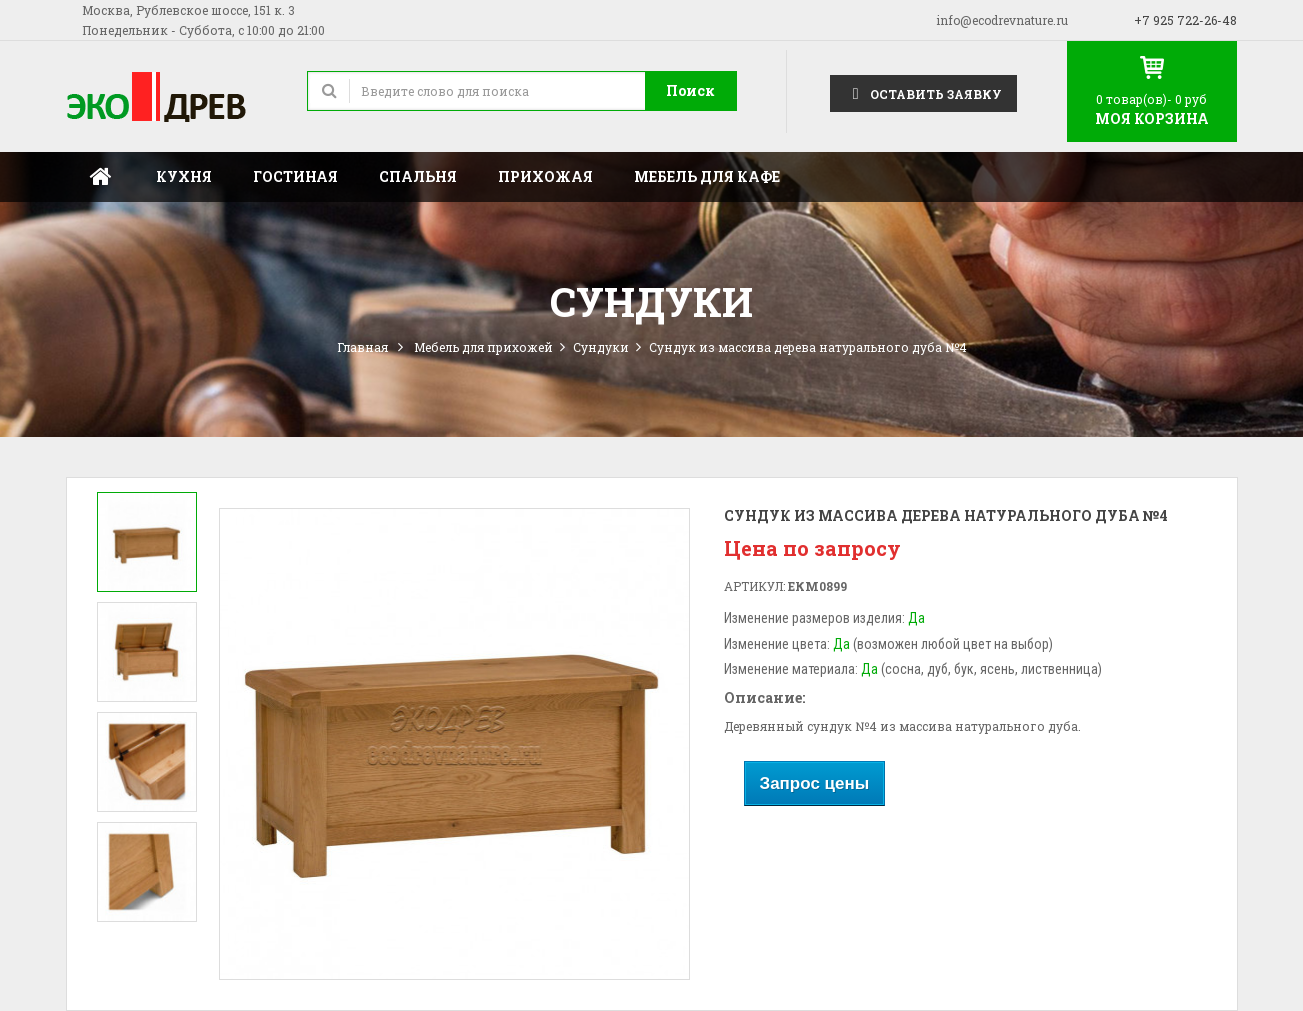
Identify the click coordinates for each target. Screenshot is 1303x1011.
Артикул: (754, 586)
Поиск (690, 90)
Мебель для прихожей (483, 347)
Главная (101, 177)
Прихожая (545, 176)
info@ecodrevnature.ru (1002, 20)
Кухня (184, 176)
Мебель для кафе (707, 176)
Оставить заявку (923, 92)
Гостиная (295, 176)
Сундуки (601, 347)
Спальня (418, 176)
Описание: (764, 697)
